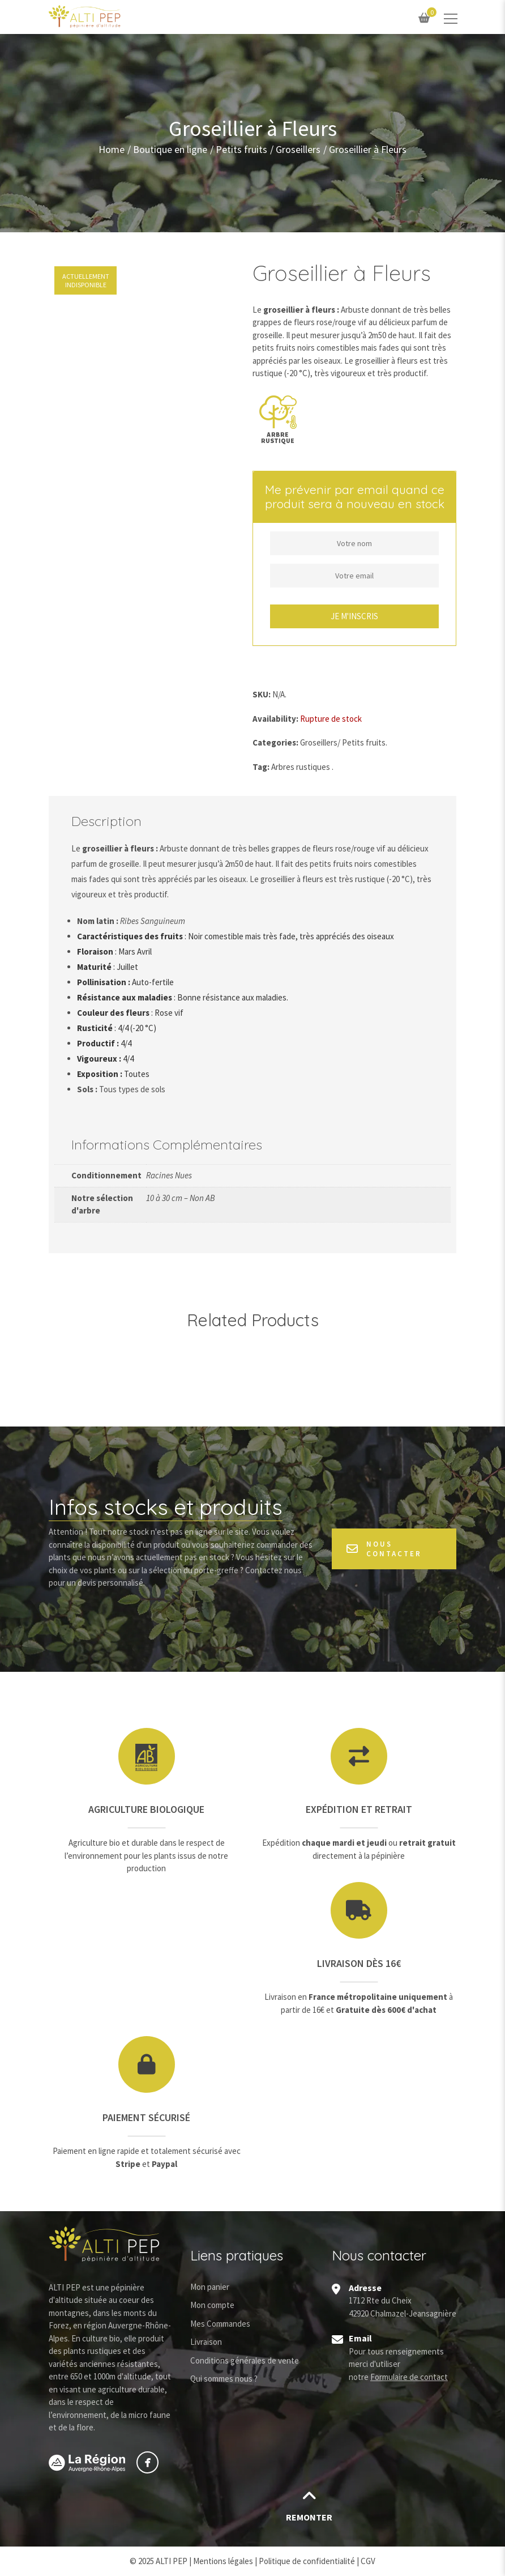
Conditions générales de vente (244, 2360)
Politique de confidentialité (307, 2561)
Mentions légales (223, 2561)
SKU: (261, 694)
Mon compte (212, 2305)
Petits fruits (241, 149)
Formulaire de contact (409, 2376)
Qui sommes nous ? (224, 2378)
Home (112, 149)
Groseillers (298, 149)
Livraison (206, 2341)
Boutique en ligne (170, 149)
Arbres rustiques (300, 766)
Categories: (275, 742)
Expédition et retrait (359, 1809)
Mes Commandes (220, 2323)
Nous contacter (384, 1549)
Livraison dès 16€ (359, 1963)
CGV (368, 2561)
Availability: (275, 718)
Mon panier (209, 2286)
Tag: (260, 766)
